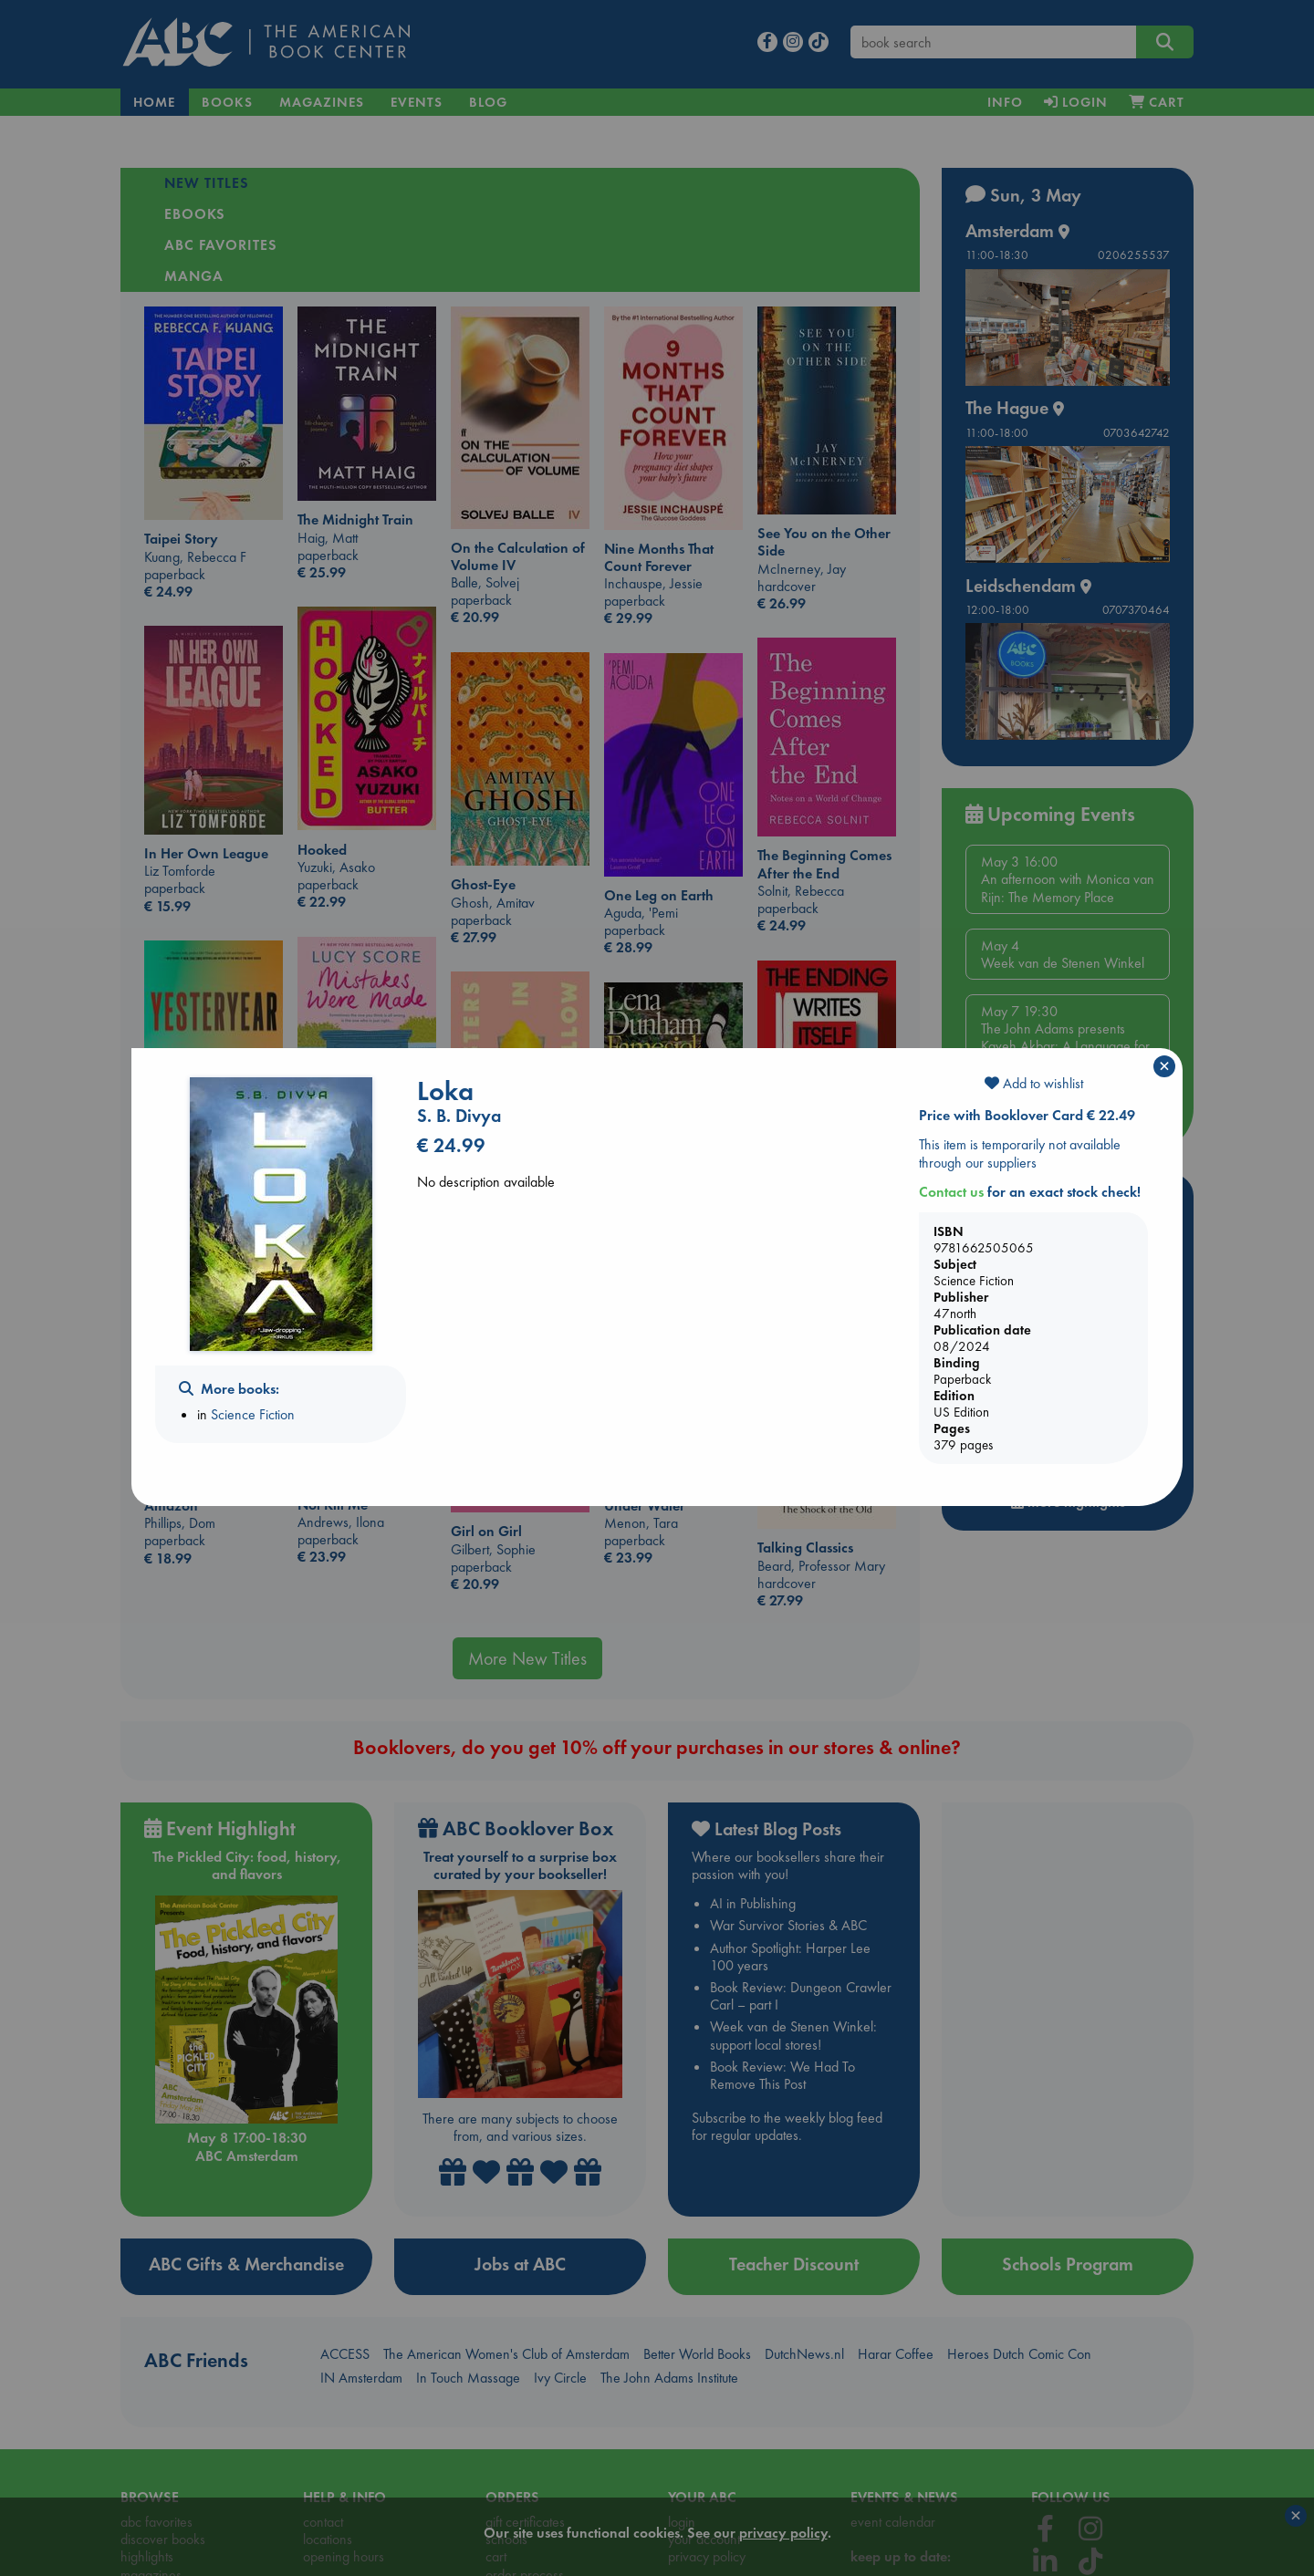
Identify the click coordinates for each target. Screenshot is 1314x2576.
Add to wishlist (1034, 1083)
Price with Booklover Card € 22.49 (1027, 1115)
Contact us (951, 1191)
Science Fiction (253, 1414)
